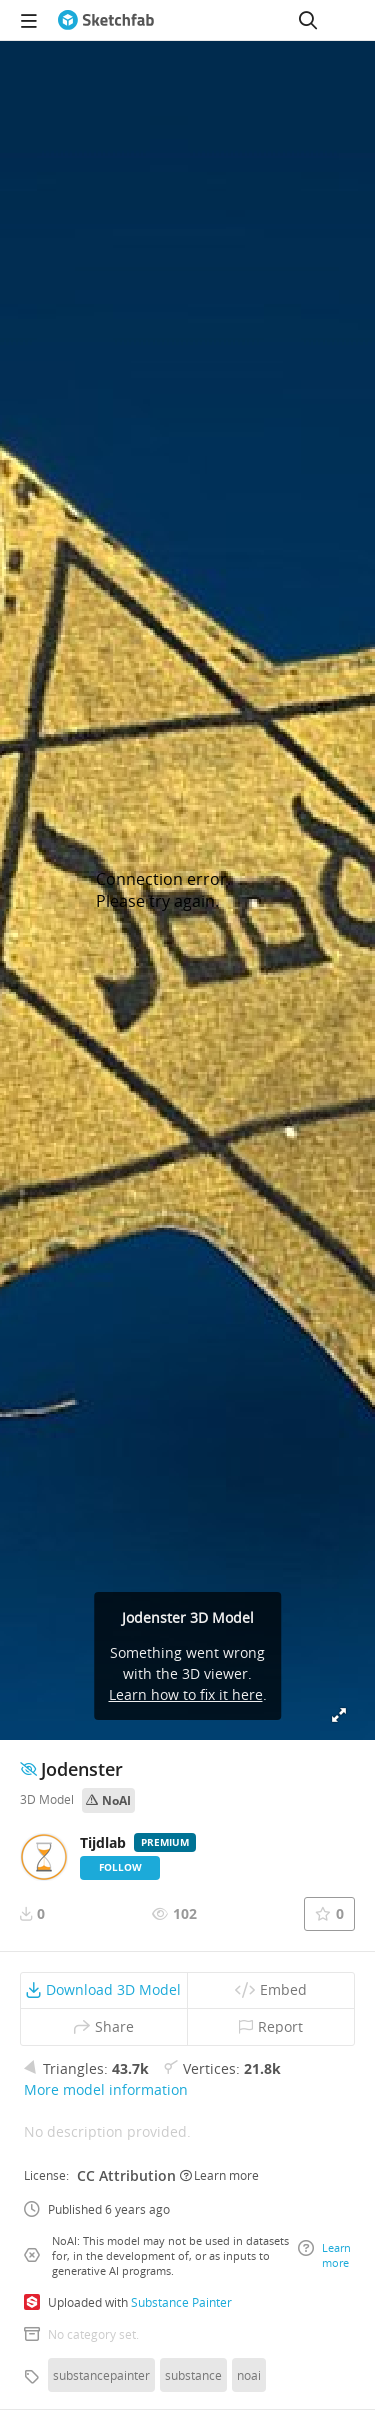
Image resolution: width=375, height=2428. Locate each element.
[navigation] (29, 20)
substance (193, 2375)
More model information (106, 2089)
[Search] (308, 20)
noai (249, 2375)
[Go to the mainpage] (106, 20)
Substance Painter (181, 2302)
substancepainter (101, 2375)
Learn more (219, 2175)
